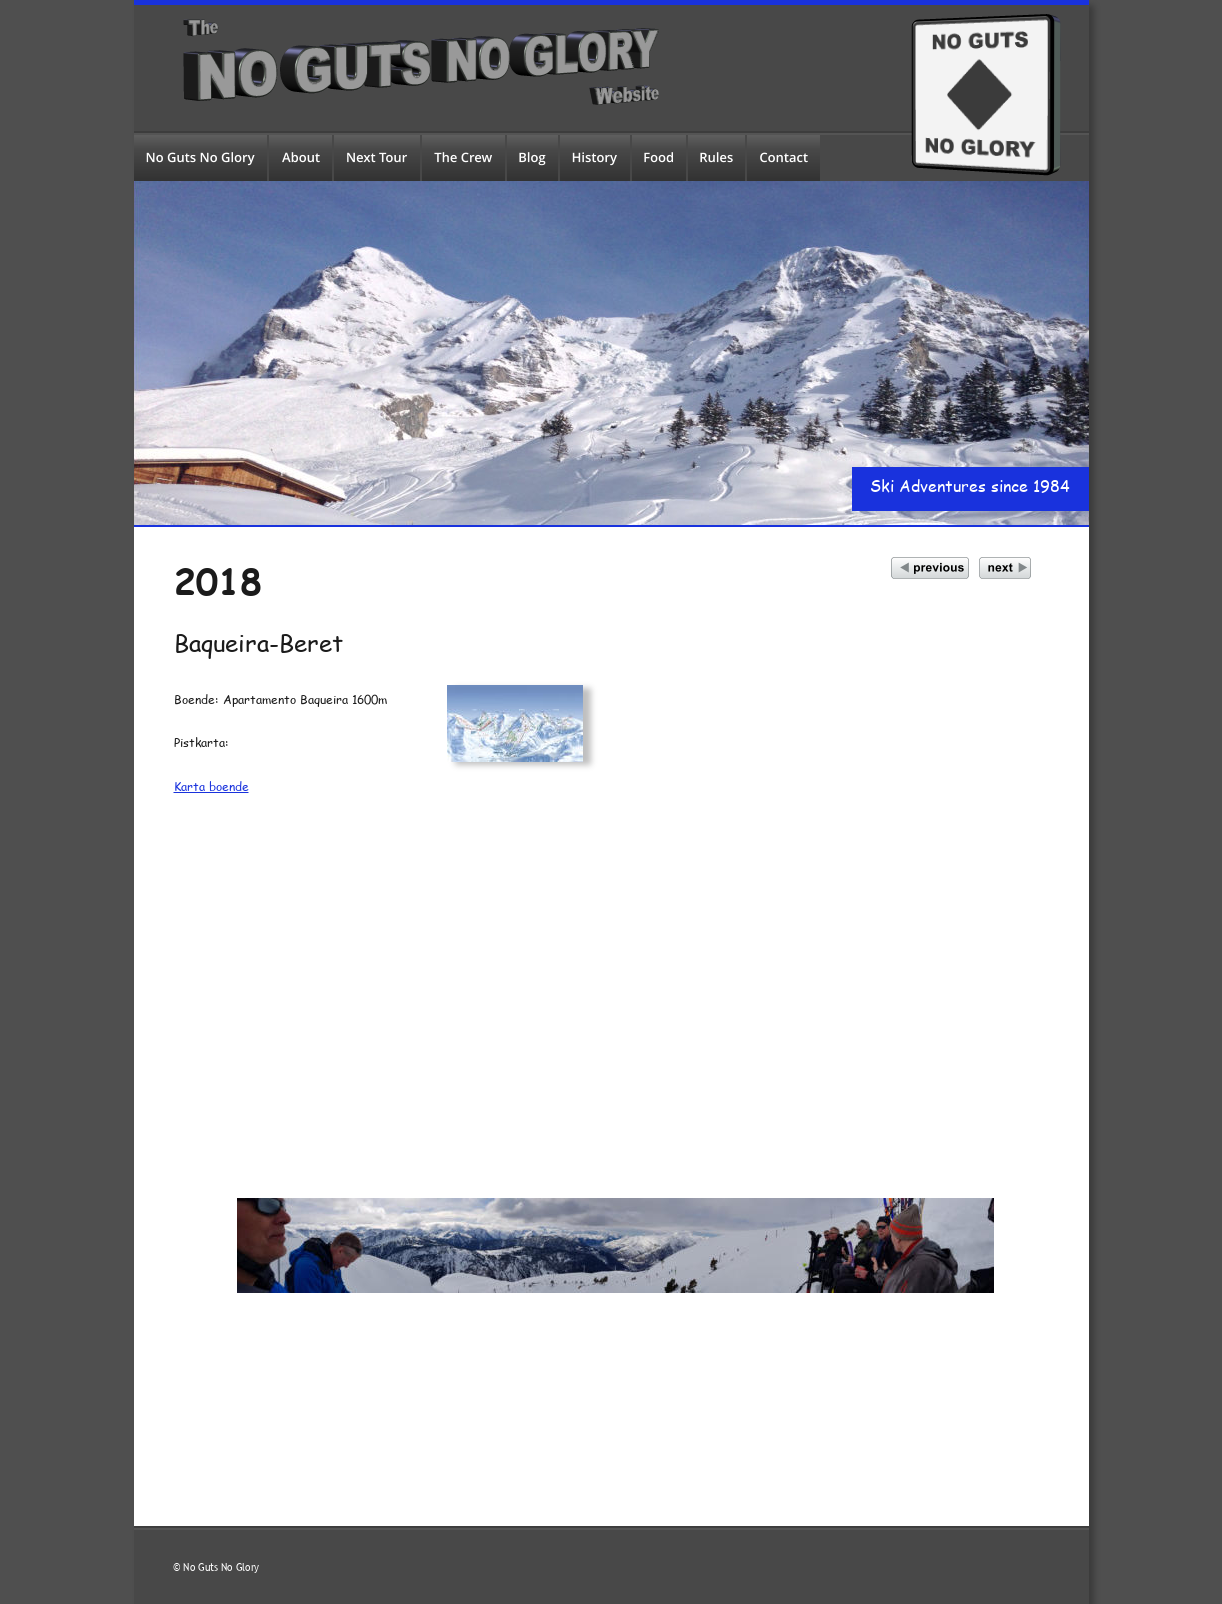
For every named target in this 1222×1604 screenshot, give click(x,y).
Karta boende (211, 786)
